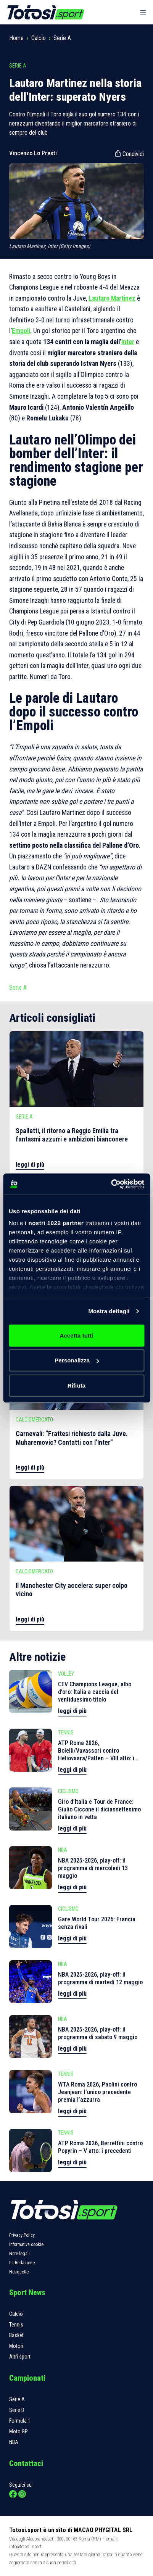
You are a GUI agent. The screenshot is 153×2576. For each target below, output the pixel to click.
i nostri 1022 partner (54, 1223)
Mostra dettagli (108, 1311)
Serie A (62, 38)
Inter (127, 342)
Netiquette (19, 2272)
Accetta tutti (76, 1335)
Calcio (38, 38)
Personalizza (77, 1360)
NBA (13, 2442)
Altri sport (20, 2357)
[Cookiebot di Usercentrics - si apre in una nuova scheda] (110, 1184)
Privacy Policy (22, 2235)
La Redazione (22, 2262)
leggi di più (30, 1164)
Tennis (16, 2325)
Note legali (19, 2253)
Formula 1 (20, 2421)
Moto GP (18, 2431)
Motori (16, 2346)
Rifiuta (76, 1385)
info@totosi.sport (25, 2546)
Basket (16, 2335)
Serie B (16, 2410)
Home (16, 38)
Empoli (21, 331)
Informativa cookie (26, 2244)
